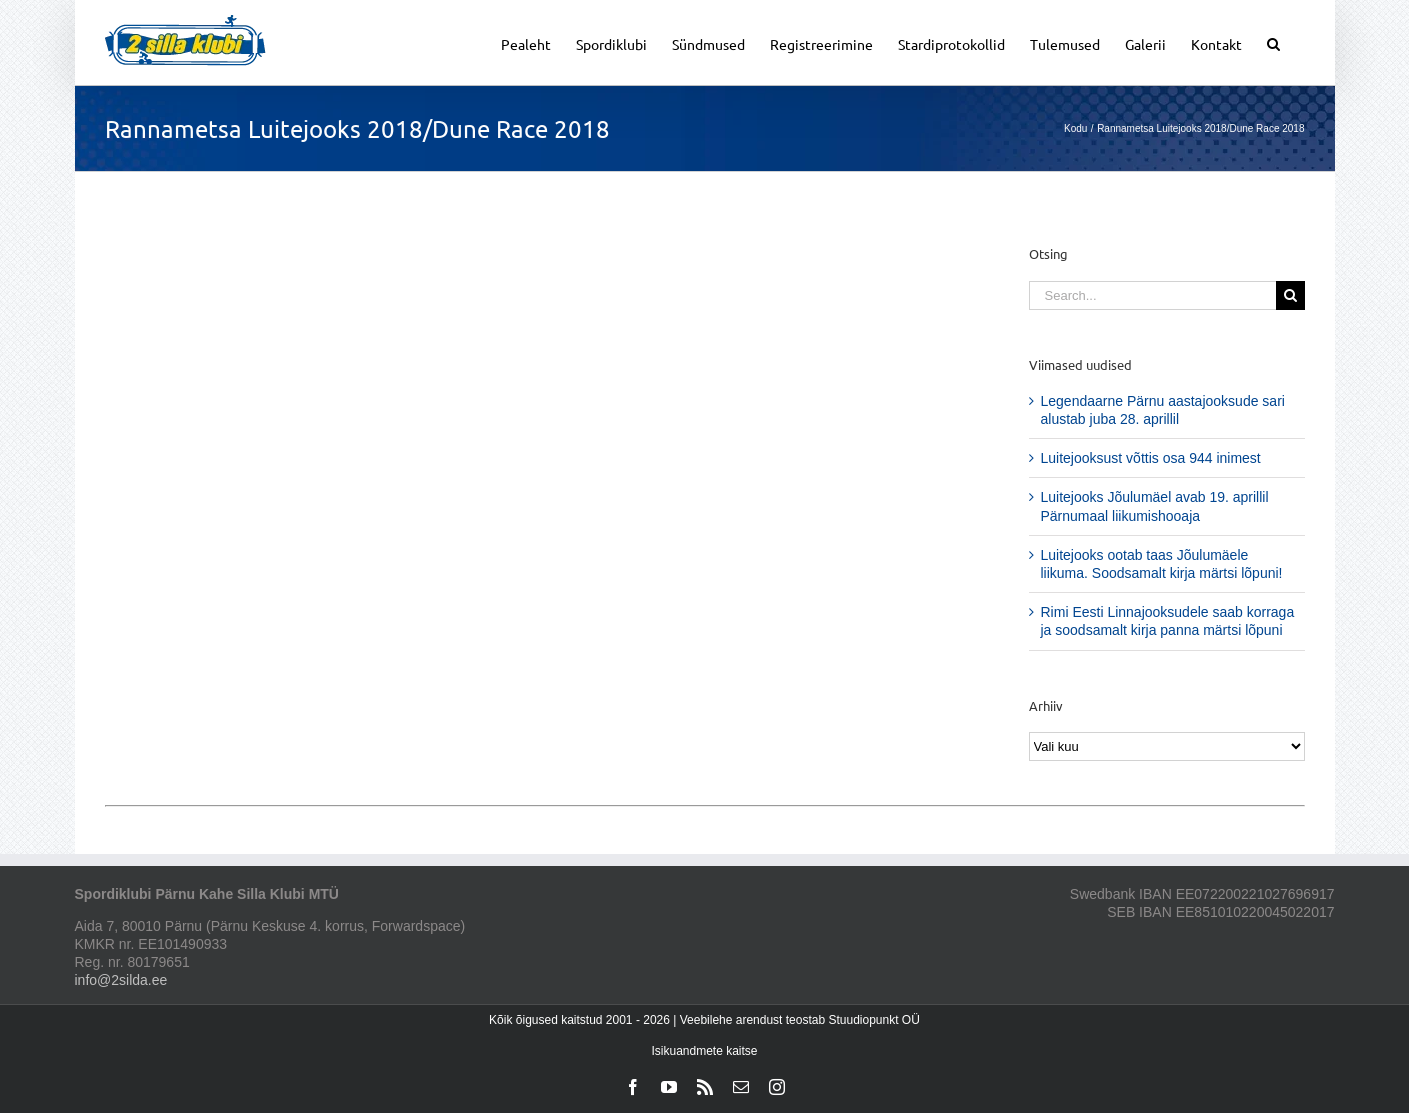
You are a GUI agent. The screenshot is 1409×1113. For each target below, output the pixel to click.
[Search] (1290, 295)
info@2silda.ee (121, 980)
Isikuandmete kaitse (704, 1051)
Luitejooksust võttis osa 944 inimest (1151, 458)
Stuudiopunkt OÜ (873, 1020)
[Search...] (1152, 295)
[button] (1273, 42)
